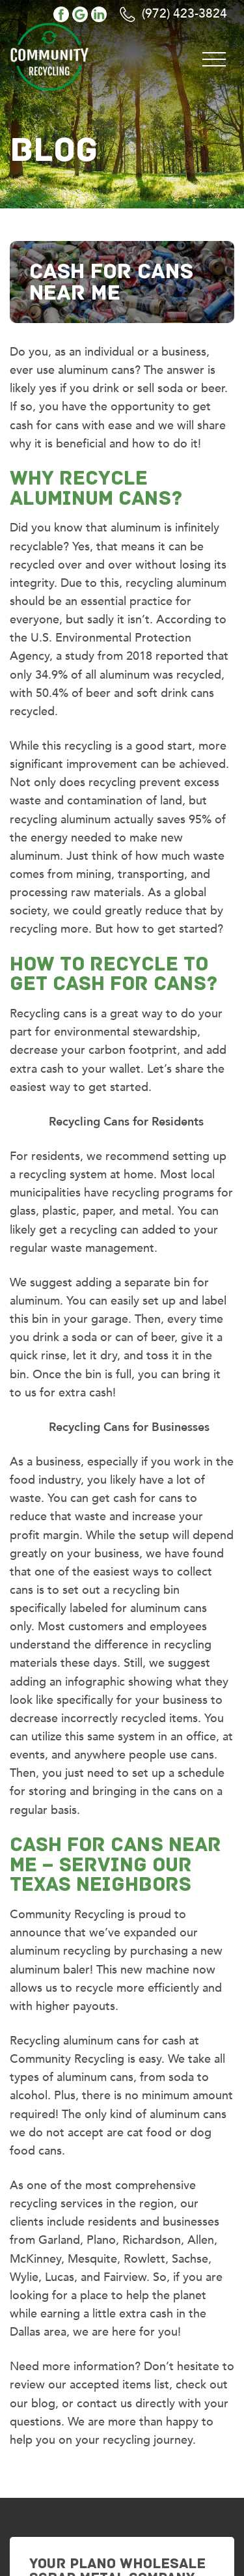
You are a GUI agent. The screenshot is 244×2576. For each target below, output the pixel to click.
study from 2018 (108, 656)
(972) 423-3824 (184, 14)
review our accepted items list (89, 2384)
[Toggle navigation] (214, 56)
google (80, 14)
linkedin (99, 14)
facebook (61, 14)
